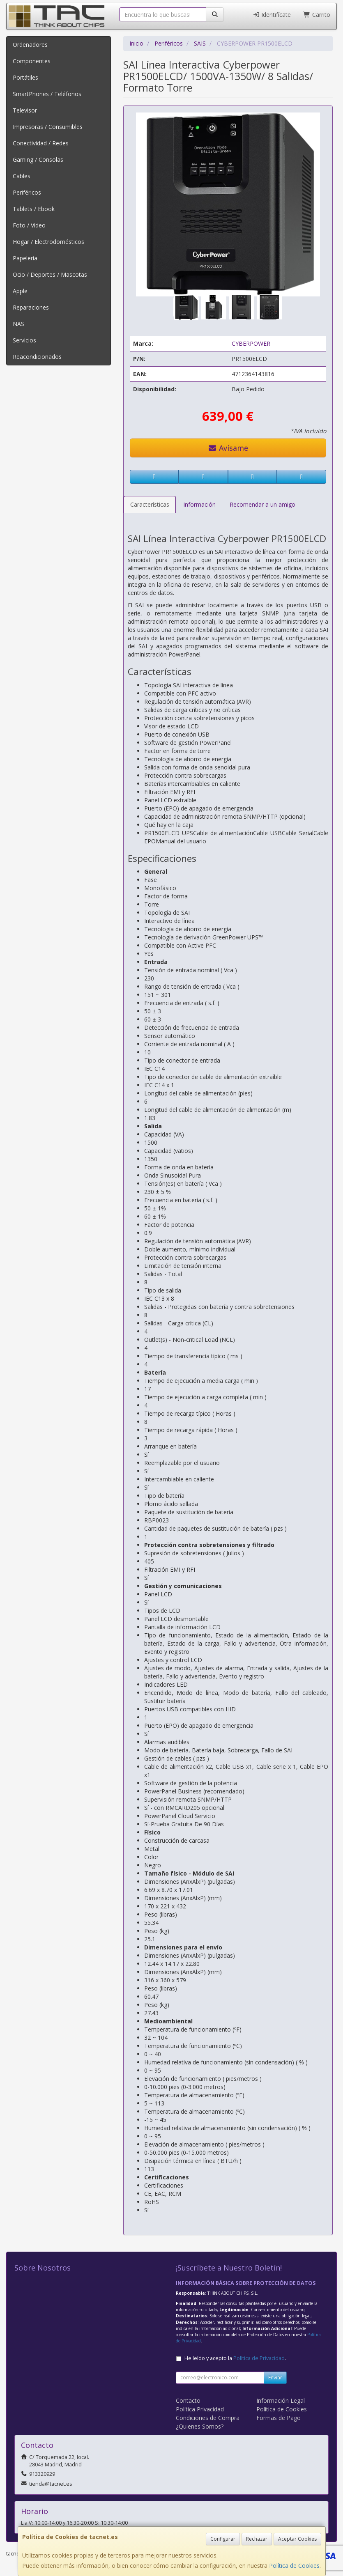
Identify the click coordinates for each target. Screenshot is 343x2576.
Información (199, 504)
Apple (20, 291)
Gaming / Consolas (38, 159)
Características (149, 504)
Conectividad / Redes (41, 143)
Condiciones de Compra (207, 2418)
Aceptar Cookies (297, 2538)
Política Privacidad (200, 2409)
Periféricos (27, 192)
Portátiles (25, 77)
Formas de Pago (278, 2418)
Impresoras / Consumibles (48, 127)
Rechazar (256, 2538)
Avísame (228, 448)
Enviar (275, 2377)
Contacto (188, 2400)
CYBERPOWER (251, 343)
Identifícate (272, 14)
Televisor (25, 110)
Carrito (316, 14)
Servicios (24, 340)
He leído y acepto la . (235, 2358)
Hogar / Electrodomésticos (48, 242)
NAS (18, 324)
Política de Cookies (294, 2565)
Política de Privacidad (259, 2358)
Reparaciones (31, 307)
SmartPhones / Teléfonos (47, 94)
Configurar (222, 2538)
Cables (21, 176)
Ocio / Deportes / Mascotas (50, 274)
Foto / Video (29, 225)
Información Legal (280, 2400)
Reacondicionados (37, 356)
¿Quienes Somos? (199, 2426)
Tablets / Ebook (34, 209)
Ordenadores (30, 44)
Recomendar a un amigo (262, 504)
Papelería (25, 258)
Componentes (32, 61)
